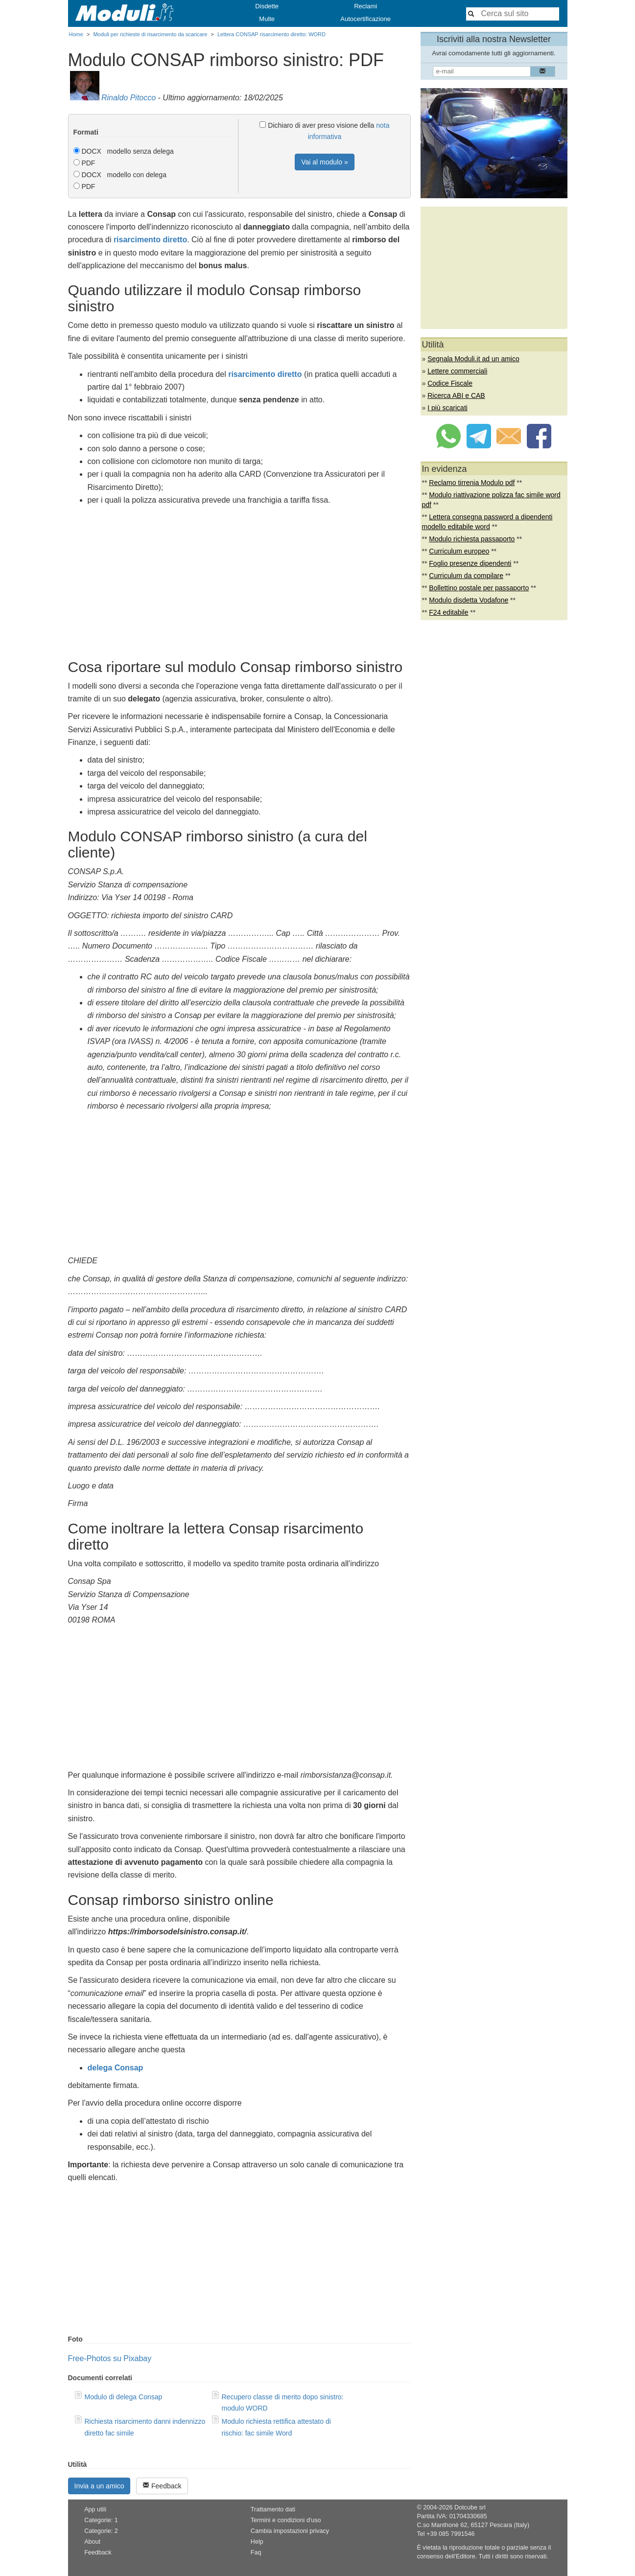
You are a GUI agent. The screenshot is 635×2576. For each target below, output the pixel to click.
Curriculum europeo (459, 551)
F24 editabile (448, 612)
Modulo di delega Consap (124, 2397)
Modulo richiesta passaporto (472, 539)
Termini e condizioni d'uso (286, 2520)
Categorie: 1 (101, 2520)
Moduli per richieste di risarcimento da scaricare (150, 34)
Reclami (365, 6)
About (92, 2541)
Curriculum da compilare (466, 576)
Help (257, 2541)
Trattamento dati (273, 2509)
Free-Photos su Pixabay (110, 2358)
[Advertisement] (239, 580)
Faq (256, 2552)
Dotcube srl (470, 2507)
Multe (267, 19)
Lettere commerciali (457, 371)
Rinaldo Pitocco (128, 97)
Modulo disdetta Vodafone (468, 600)
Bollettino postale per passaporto (479, 588)
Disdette (267, 6)
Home (76, 34)
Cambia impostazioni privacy (290, 2531)
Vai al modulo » (324, 162)
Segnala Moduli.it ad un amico (473, 359)
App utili (95, 2509)
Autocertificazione (365, 19)
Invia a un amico (99, 2486)
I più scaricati (447, 408)
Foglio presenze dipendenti (470, 563)
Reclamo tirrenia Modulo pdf (472, 483)
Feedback (161, 2486)
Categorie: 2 (101, 2531)
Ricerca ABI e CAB (456, 395)
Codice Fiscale (449, 383)
